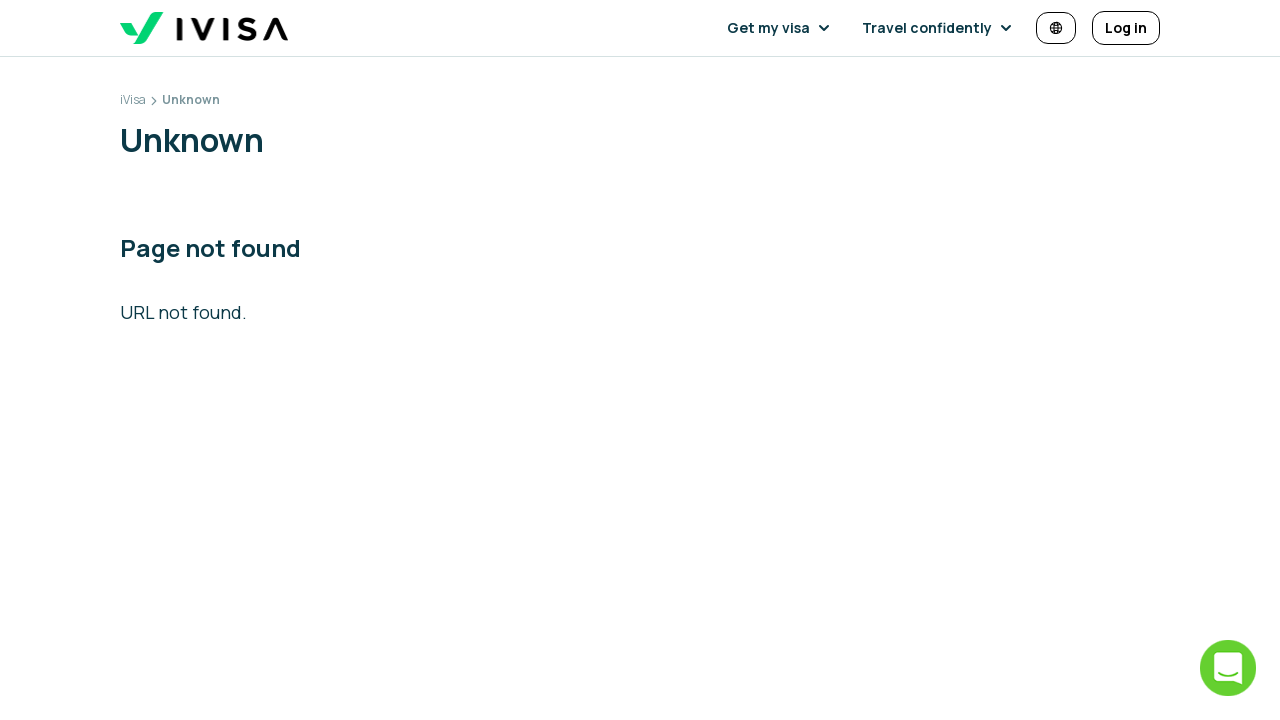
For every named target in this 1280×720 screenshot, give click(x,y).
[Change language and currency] (1056, 28)
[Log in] (1126, 28)
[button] (782, 28)
